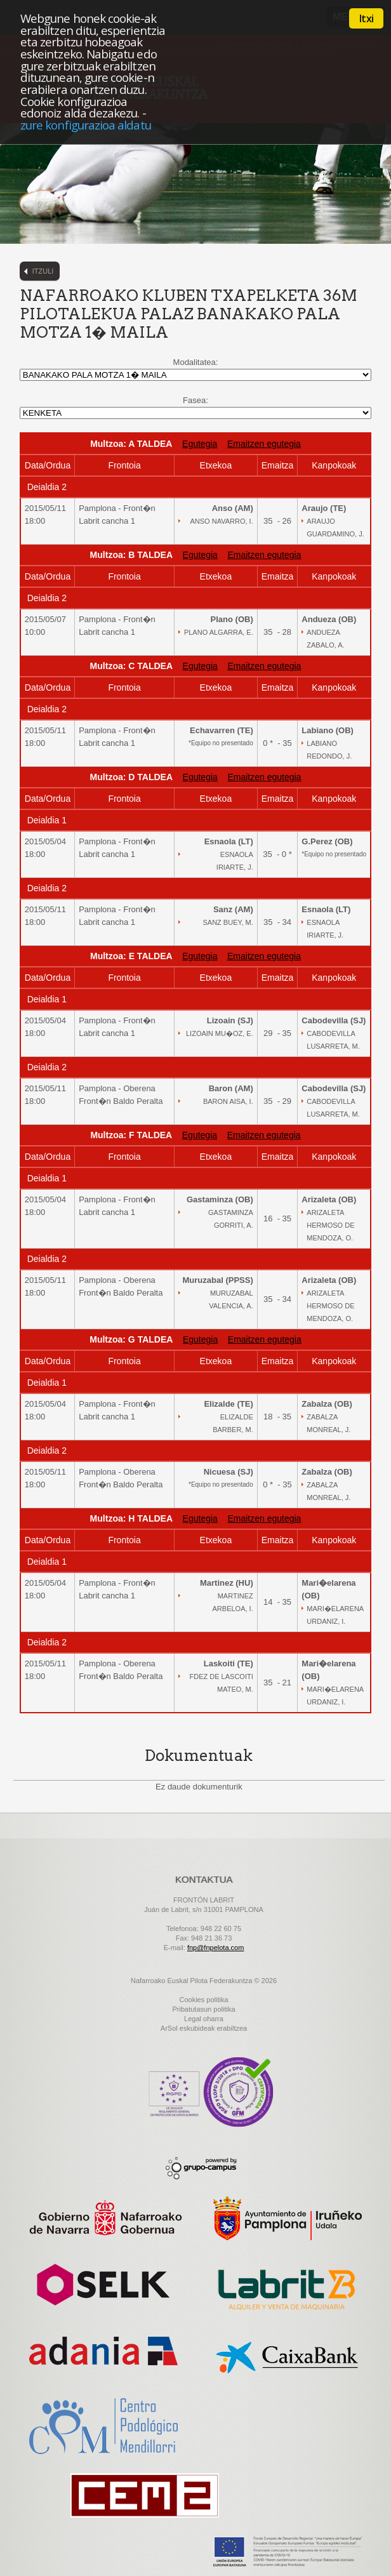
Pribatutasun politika (203, 2009)
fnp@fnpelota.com (215, 1947)
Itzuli (43, 271)
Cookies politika (203, 1999)
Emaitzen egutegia (264, 444)
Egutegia (199, 444)
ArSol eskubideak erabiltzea (204, 2028)
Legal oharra (203, 2018)
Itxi (366, 18)
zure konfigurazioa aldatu (85, 125)
